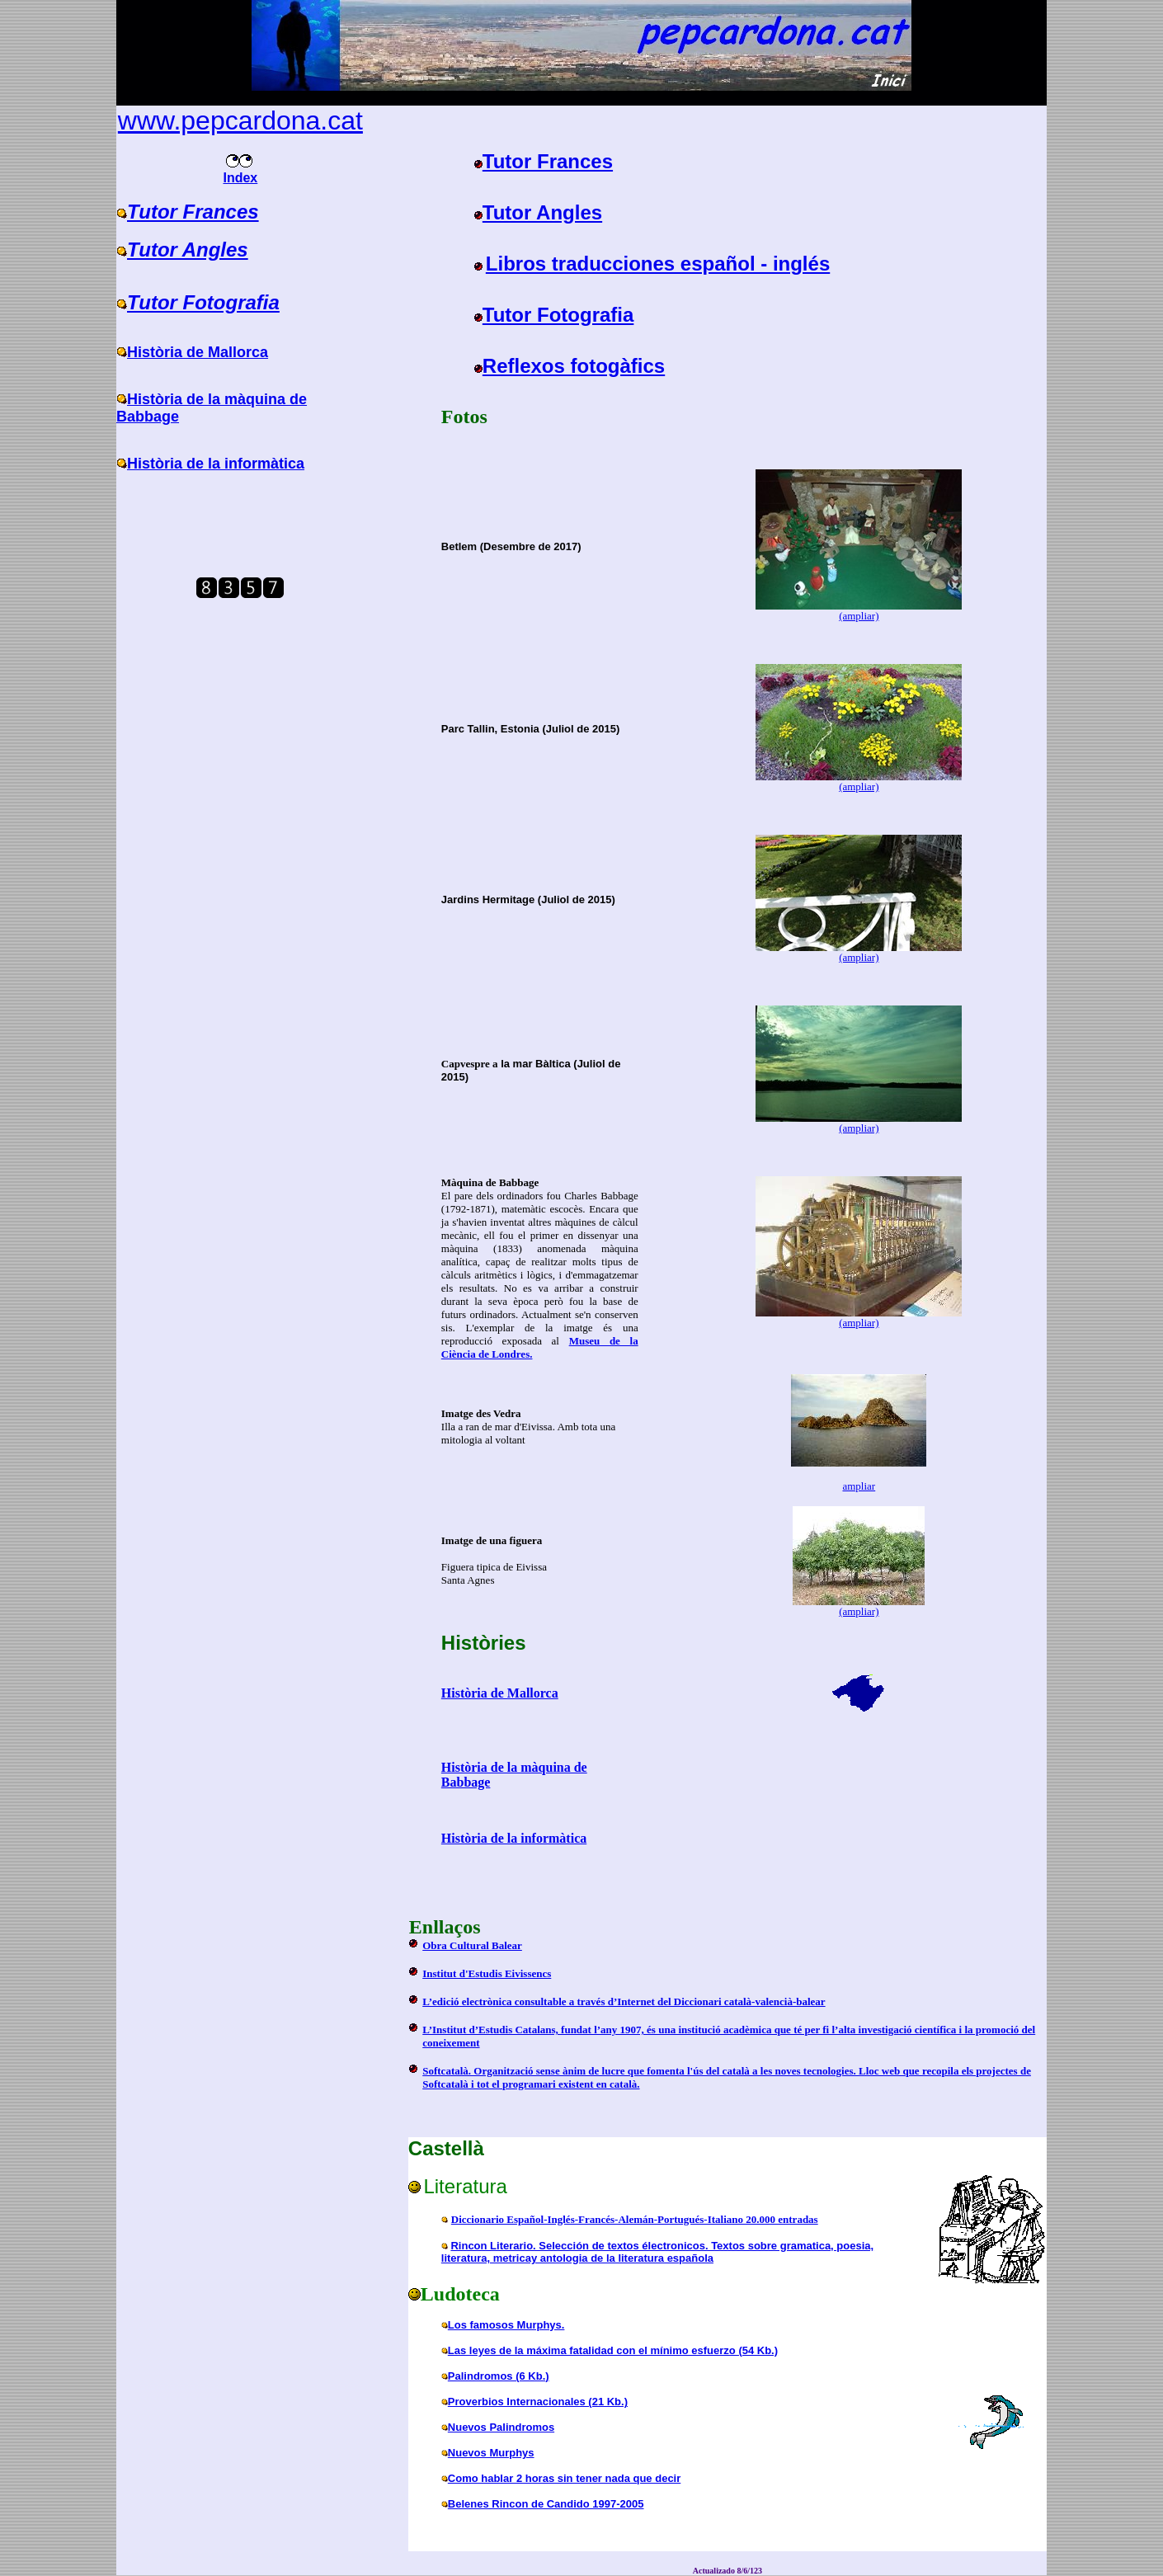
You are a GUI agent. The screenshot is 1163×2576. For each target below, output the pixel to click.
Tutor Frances (193, 211)
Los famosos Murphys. (506, 2325)
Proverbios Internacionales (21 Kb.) (538, 2401)
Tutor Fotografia (203, 302)
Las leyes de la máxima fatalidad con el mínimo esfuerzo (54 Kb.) (613, 2350)
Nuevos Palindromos (501, 2427)
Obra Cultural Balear (472, 1945)
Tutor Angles (187, 249)
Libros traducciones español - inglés (658, 263)
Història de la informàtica (215, 463)
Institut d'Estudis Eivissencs (486, 1973)
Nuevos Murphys (491, 2452)
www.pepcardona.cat (240, 120)
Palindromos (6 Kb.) (498, 2376)
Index (240, 172)
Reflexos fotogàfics (574, 366)
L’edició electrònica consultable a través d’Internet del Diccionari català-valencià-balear (623, 2001)
